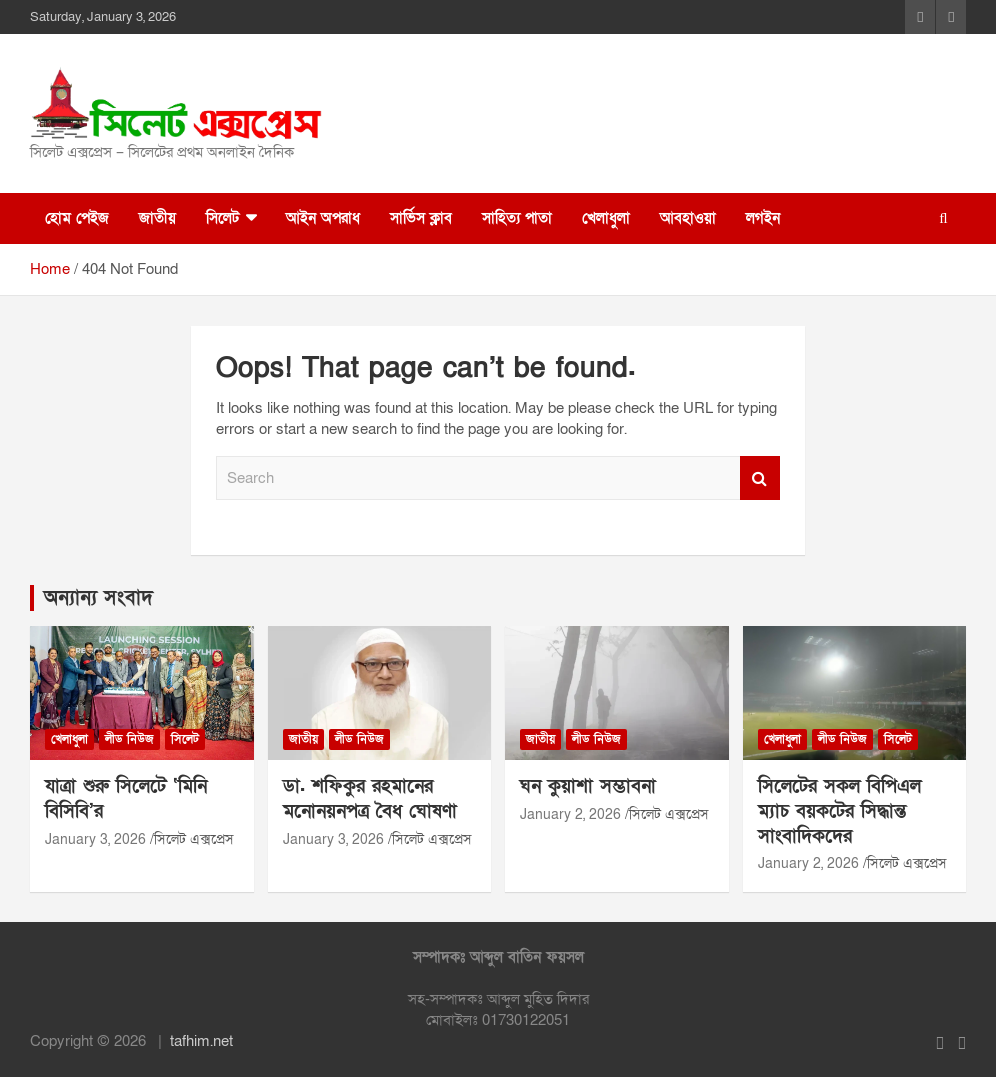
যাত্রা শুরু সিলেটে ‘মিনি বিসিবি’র (126, 799)
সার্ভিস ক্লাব (421, 218)
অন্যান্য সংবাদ (98, 598)
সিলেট (222, 218)
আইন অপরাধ (323, 218)
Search (760, 478)
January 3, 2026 (95, 839)
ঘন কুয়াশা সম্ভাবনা (588, 786)
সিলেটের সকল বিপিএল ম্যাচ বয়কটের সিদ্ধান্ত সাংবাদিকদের (839, 811)
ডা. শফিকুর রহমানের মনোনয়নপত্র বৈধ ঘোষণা (370, 799)
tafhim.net (201, 1041)
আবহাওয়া (688, 218)
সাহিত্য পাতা (517, 218)
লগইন (763, 218)
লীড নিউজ (129, 739)
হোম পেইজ (77, 218)
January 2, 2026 (570, 814)
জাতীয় (157, 218)
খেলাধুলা (606, 218)
